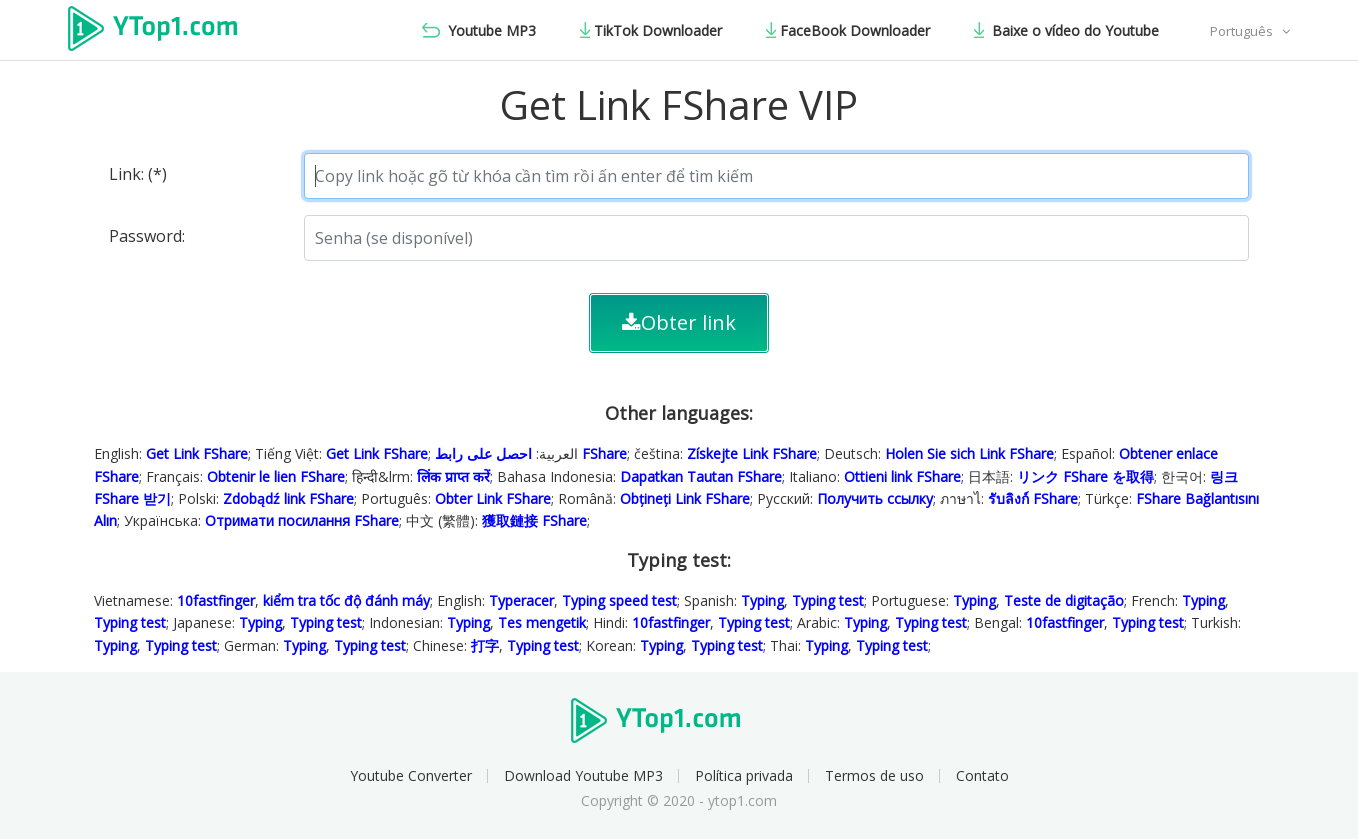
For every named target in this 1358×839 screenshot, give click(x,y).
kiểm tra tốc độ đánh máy (346, 600)
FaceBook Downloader (848, 30)
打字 (485, 645)
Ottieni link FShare (902, 476)
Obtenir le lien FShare (276, 476)
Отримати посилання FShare (302, 520)
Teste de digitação (1064, 600)
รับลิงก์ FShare (1033, 498)
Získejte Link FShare (752, 453)
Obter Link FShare (493, 498)
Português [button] (1243, 31)
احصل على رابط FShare (531, 453)
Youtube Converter (411, 775)
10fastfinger (216, 600)
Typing (762, 600)
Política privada (744, 775)
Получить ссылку (875, 498)
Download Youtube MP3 (583, 775)
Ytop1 (168, 31)
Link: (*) (138, 174)
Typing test (828, 600)
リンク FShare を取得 (1085, 476)
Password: (147, 236)
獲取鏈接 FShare (534, 520)
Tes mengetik (542, 622)
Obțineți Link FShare (685, 498)
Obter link (679, 322)
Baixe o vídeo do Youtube (1066, 30)
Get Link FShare (197, 453)
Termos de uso (874, 775)
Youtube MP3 (479, 30)
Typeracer (521, 600)
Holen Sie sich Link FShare (969, 453)
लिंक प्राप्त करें (453, 476)
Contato (982, 775)
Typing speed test (619, 600)
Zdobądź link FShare (288, 498)
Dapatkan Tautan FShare (701, 476)
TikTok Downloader (651, 30)
